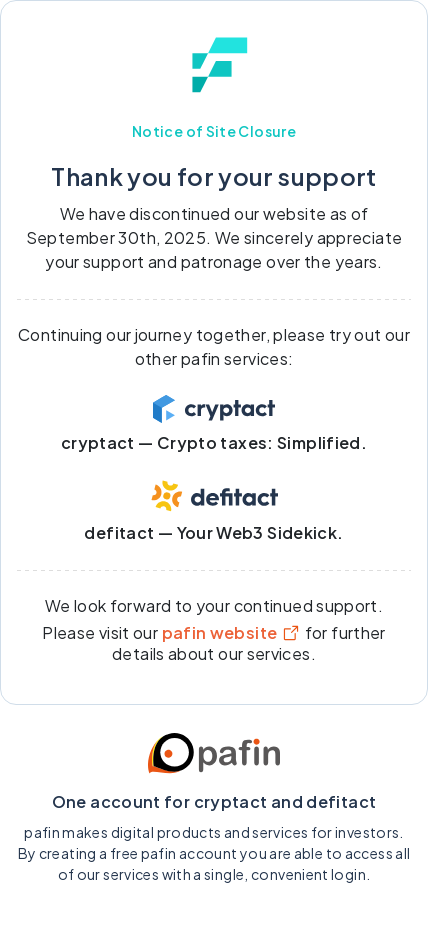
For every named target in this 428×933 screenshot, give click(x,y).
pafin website (232, 632)
